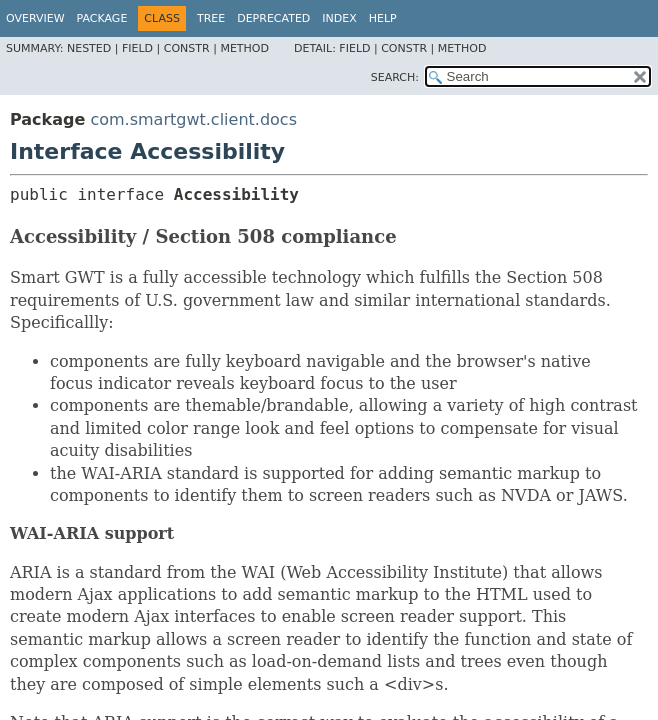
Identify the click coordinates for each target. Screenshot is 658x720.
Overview (35, 18)
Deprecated (273, 18)
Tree (211, 18)
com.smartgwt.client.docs (193, 119)
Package (102, 18)
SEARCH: (395, 77)
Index (339, 18)
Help (383, 18)
